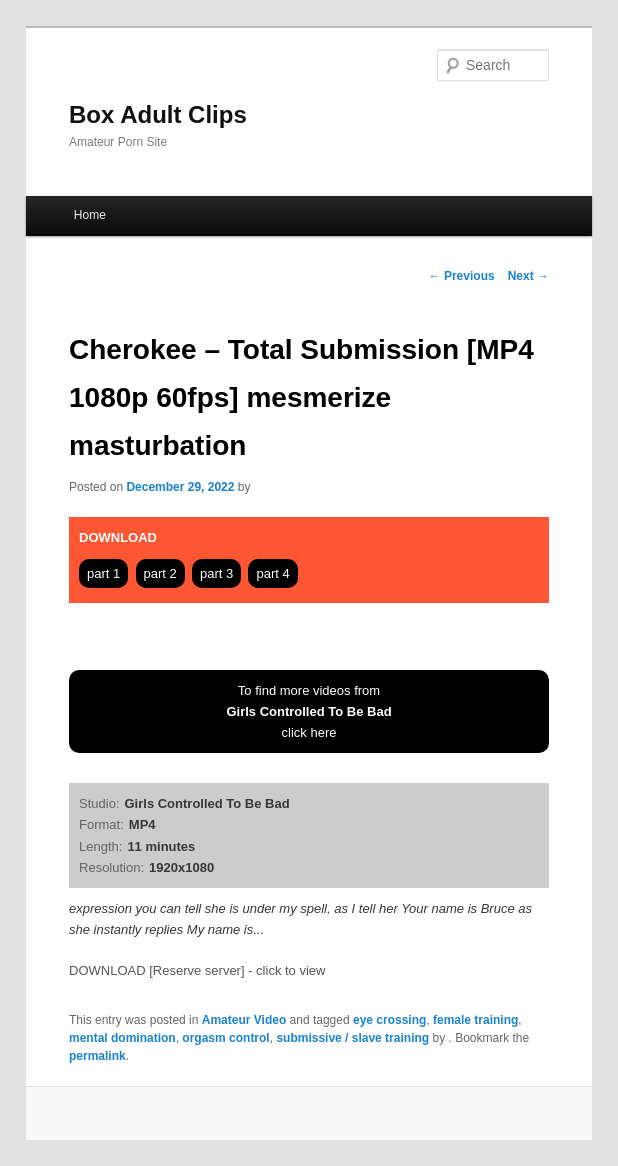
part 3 (216, 573)
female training (475, 1020)
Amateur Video (244, 1020)
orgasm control (225, 1038)
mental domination (122, 1038)
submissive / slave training (352, 1038)
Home (90, 215)
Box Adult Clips (158, 114)
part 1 (103, 573)
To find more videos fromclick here (308, 711)
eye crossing (389, 1020)
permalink (97, 1056)
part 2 (160, 573)
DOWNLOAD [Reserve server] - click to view (197, 970)
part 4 (272, 573)
